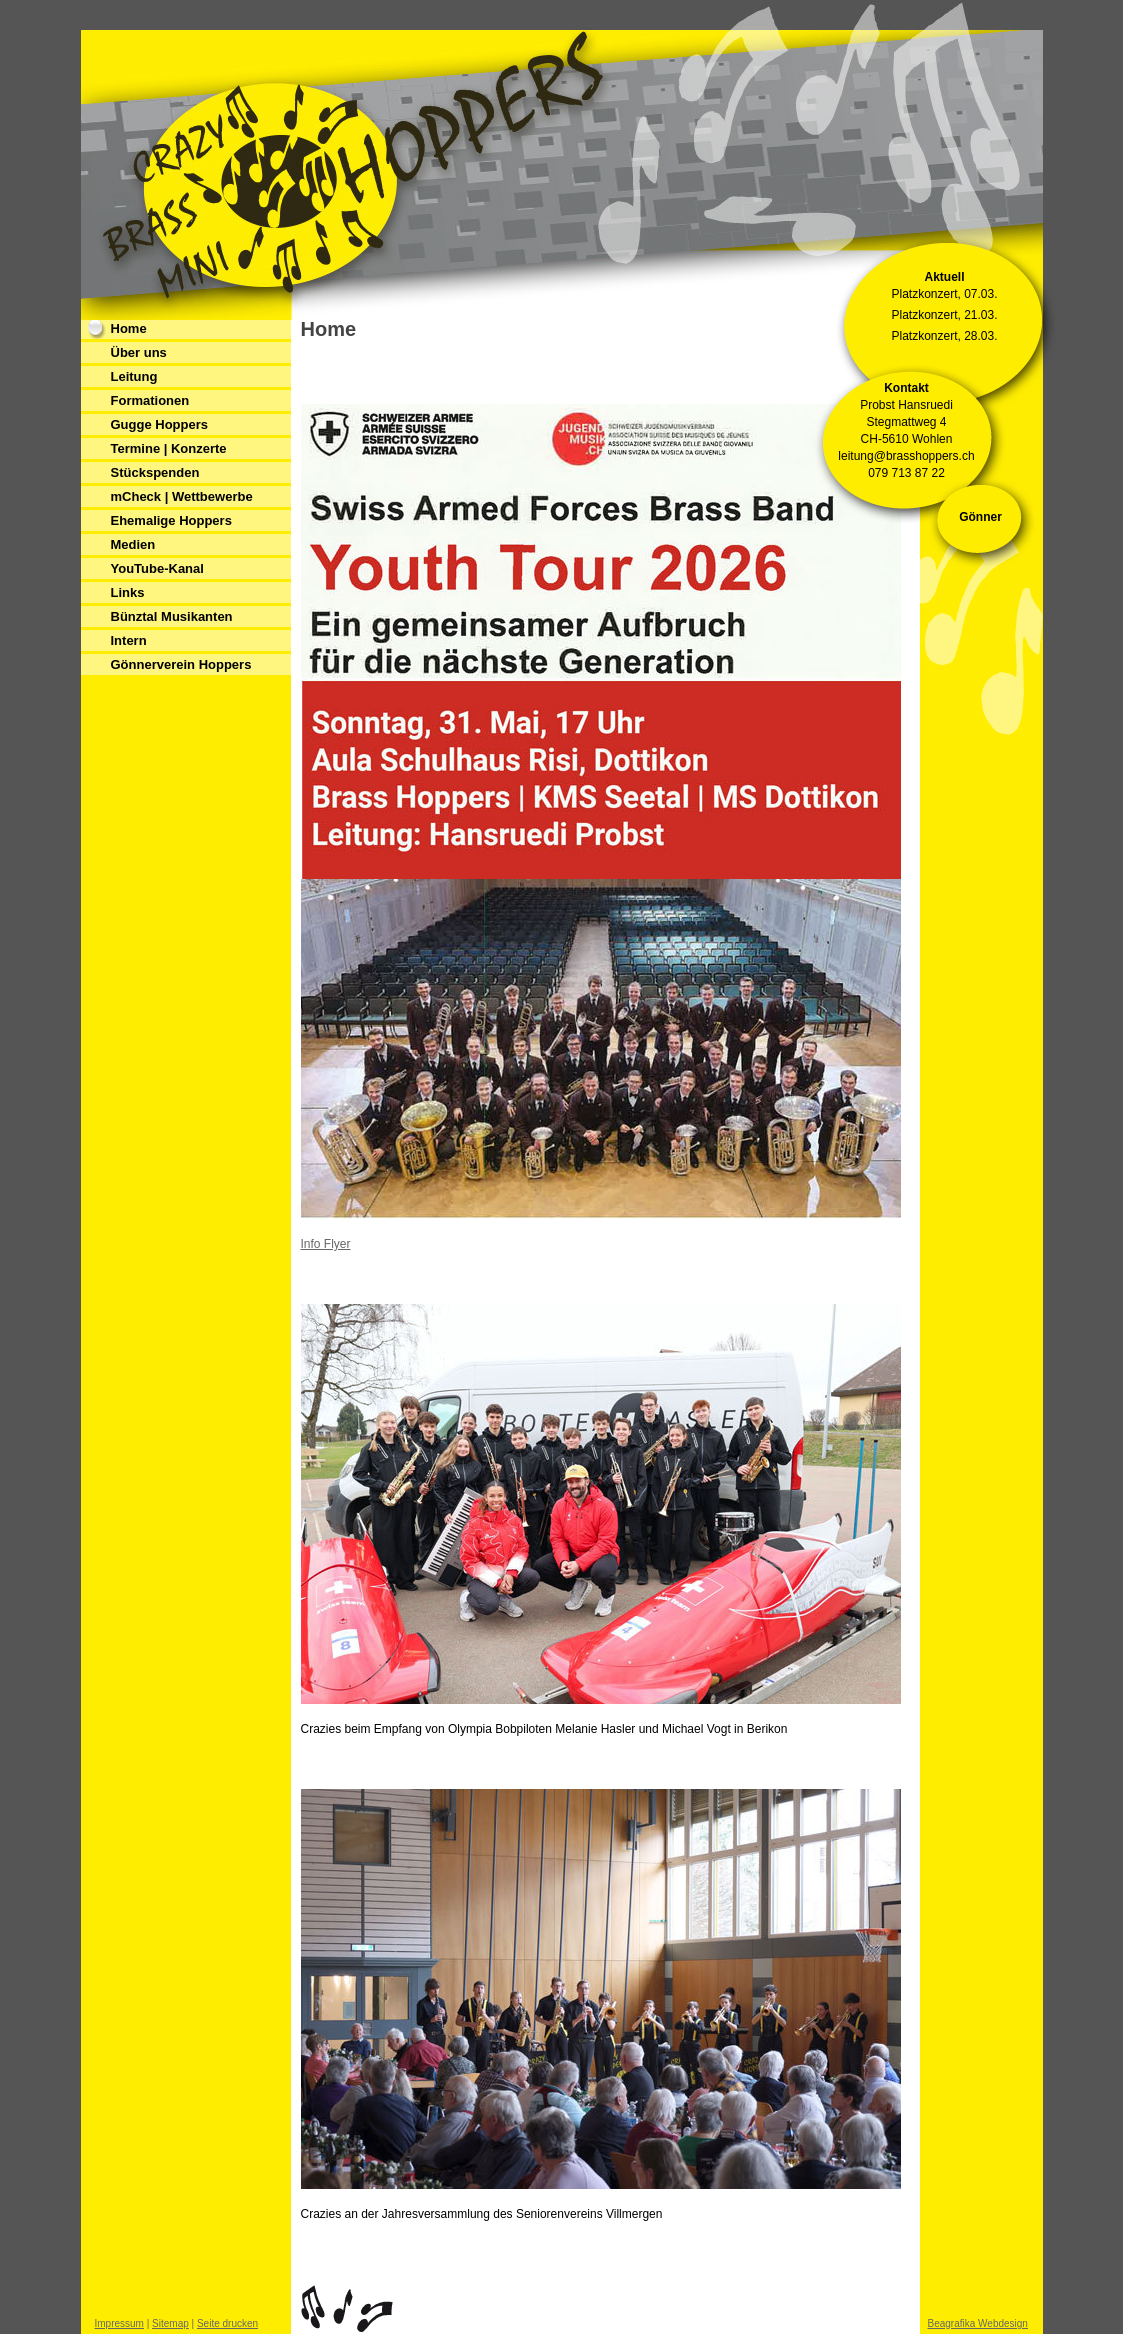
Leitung (134, 376)
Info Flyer (326, 1244)
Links (128, 592)
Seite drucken (227, 2323)
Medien (133, 544)
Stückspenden (155, 472)
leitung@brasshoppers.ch (906, 456)
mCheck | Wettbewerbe (182, 496)
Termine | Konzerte (169, 448)
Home (129, 328)
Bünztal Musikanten (172, 616)
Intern (129, 640)
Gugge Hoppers (160, 424)
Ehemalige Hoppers (171, 520)
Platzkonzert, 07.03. (944, 294)
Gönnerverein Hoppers (181, 664)
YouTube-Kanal (157, 568)
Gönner (980, 517)
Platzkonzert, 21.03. (944, 315)
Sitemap (170, 2323)
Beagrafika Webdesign (978, 2323)
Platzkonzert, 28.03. (944, 336)
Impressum (119, 2323)
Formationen (150, 400)
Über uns (139, 352)
